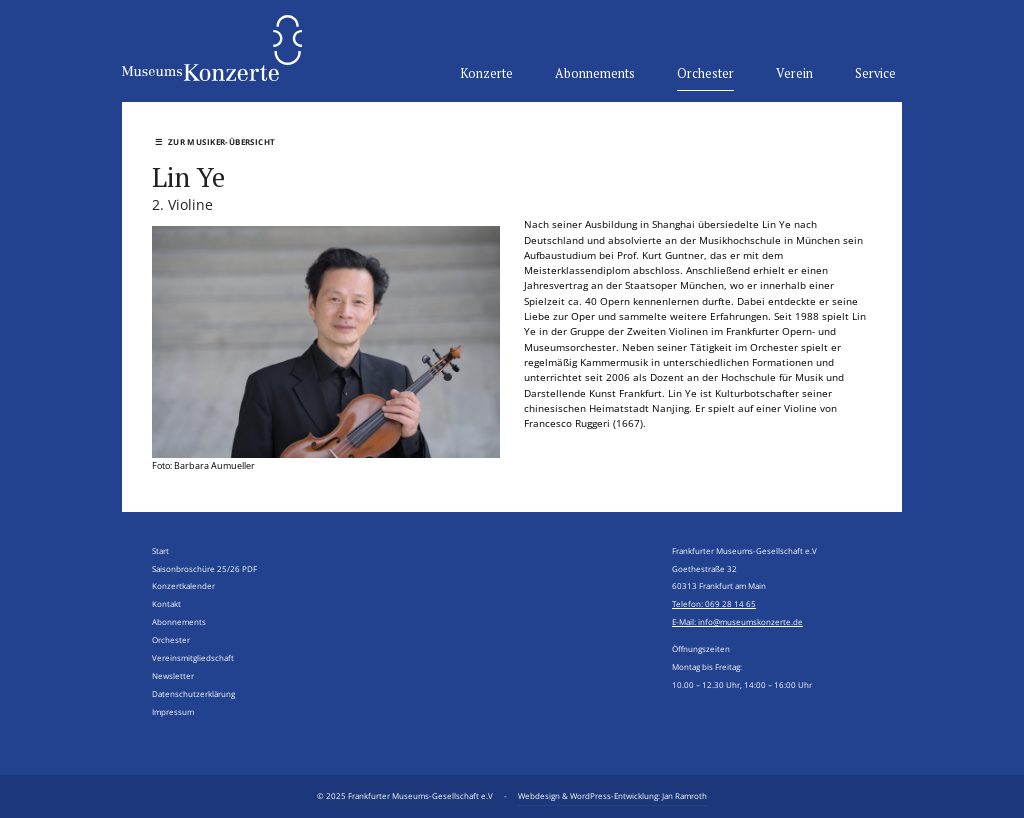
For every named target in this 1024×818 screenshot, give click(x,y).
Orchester (705, 74)
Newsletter (173, 675)
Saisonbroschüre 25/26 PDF (204, 568)
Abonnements (595, 74)
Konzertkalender (183, 585)
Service (875, 74)
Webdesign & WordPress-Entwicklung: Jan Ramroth (612, 795)
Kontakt (166, 603)
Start (160, 550)
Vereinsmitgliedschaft (193, 657)
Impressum (173, 711)
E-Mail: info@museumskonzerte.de (737, 621)
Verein (794, 74)
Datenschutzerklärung (193, 693)
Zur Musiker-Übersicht (215, 141)
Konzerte (486, 74)
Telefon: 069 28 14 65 (714, 603)
